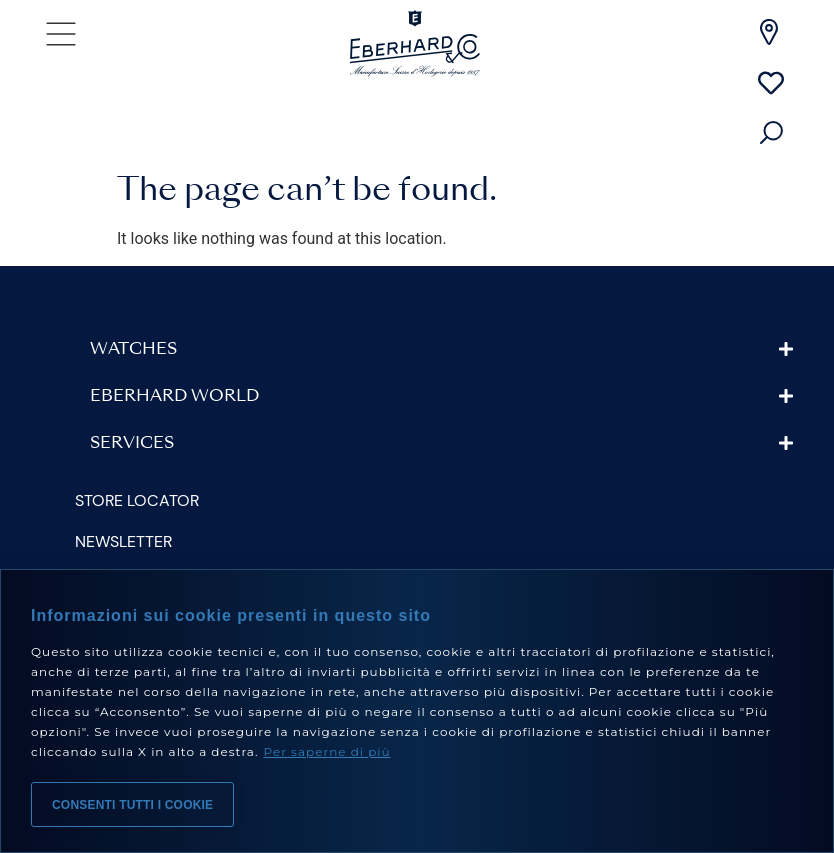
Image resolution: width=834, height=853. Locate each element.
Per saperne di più (326, 751)
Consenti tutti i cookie (132, 805)
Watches (133, 350)
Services (132, 444)
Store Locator (137, 500)
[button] (442, 349)
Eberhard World (174, 397)
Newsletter (123, 541)
